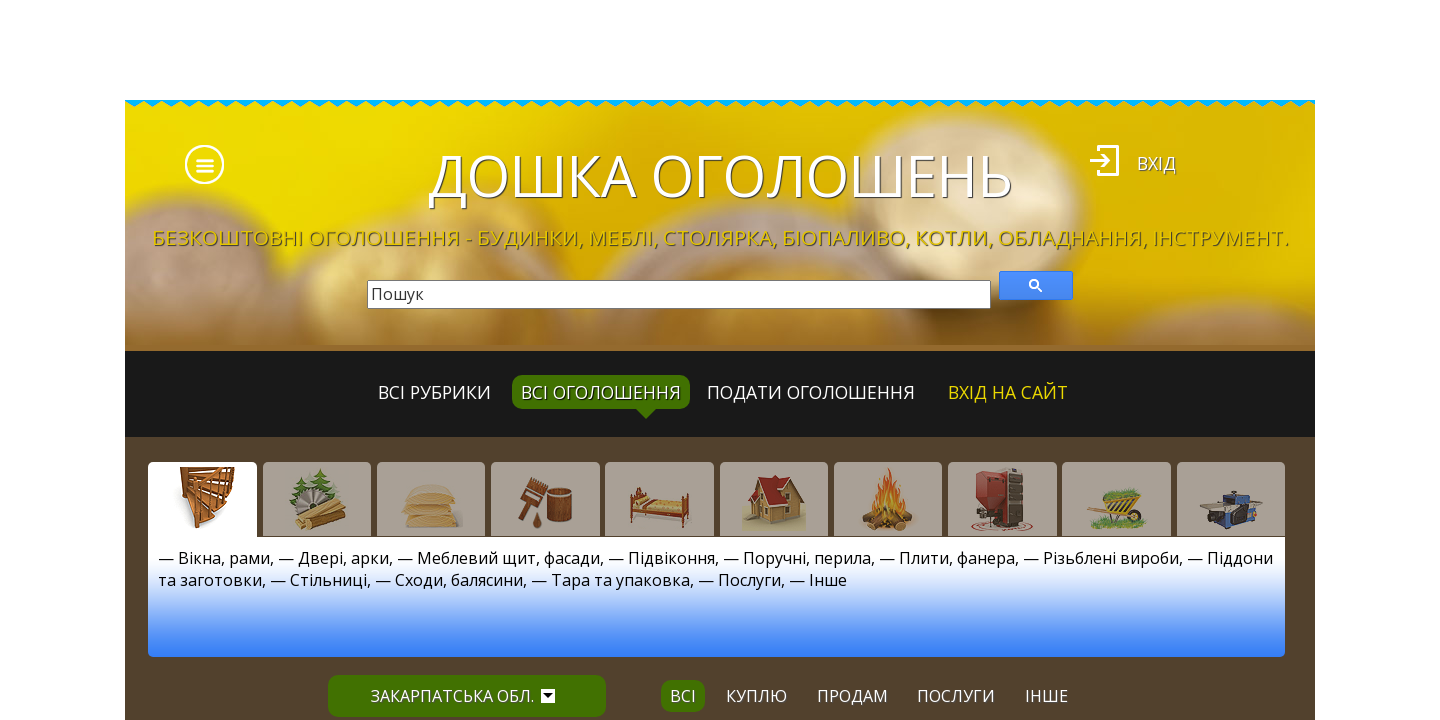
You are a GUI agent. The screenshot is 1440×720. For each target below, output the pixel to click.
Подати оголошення (811, 392)
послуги (956, 696)
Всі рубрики (434, 392)
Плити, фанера (957, 558)
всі (683, 696)
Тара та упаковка (620, 580)
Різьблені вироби (1111, 558)
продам (852, 696)
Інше (828, 580)
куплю (756, 696)
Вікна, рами (224, 558)
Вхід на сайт (1008, 392)
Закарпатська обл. (463, 696)
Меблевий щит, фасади (508, 558)
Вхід (1156, 163)
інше (1046, 696)
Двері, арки (343, 558)
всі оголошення (601, 392)
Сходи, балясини (459, 580)
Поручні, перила (807, 558)
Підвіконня (671, 558)
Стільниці (328, 580)
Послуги (749, 580)
